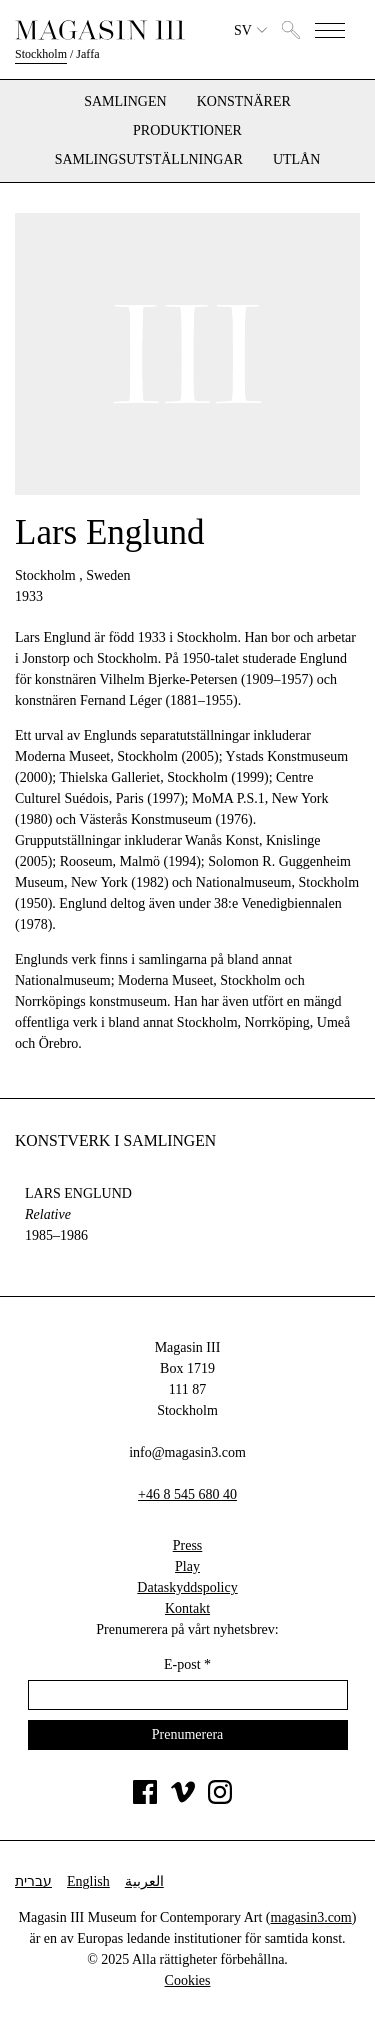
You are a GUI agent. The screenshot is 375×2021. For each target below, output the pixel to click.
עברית (33, 1881)
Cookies (188, 1980)
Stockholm (41, 54)
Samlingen (125, 102)
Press (188, 1545)
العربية (144, 1881)
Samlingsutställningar (149, 160)
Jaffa (87, 54)
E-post (187, 1664)
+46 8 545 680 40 (187, 1494)
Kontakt (187, 1608)
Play (187, 1566)
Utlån (296, 160)
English (88, 1881)
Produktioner (187, 131)
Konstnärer (244, 102)
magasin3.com (311, 1917)
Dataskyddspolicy (187, 1587)
